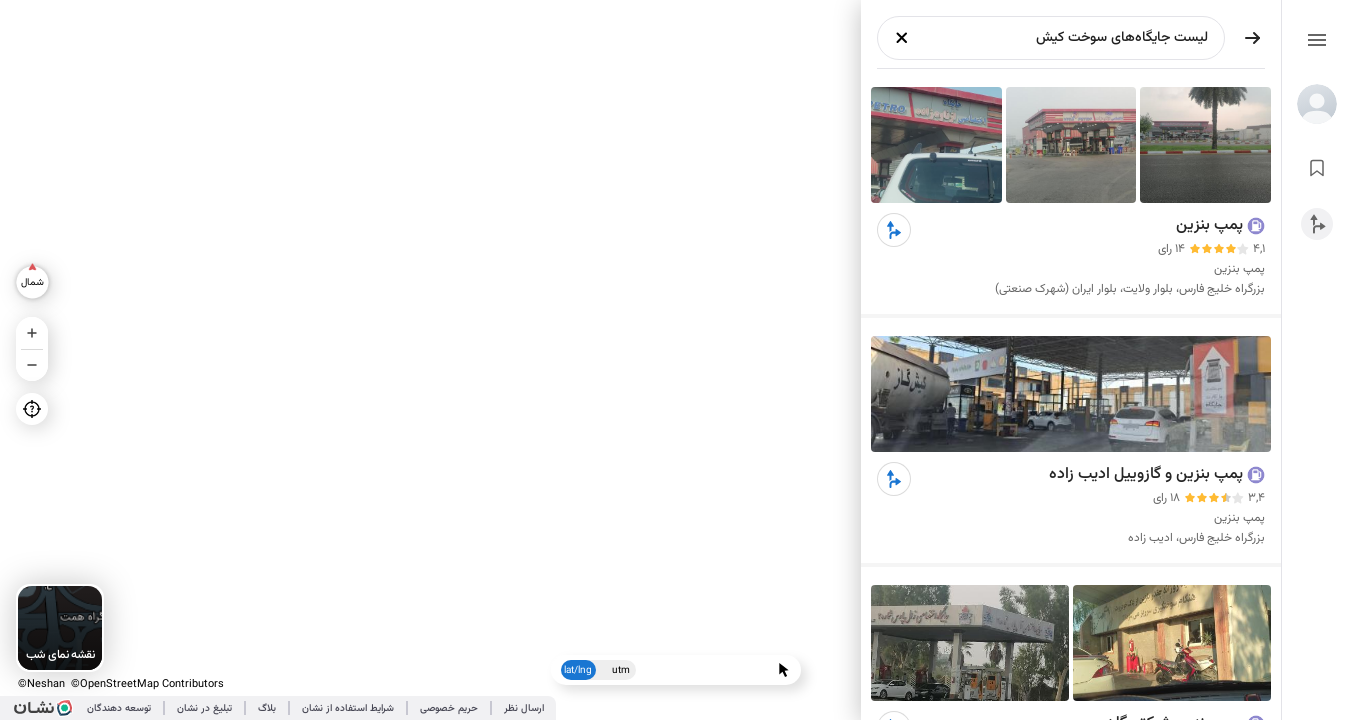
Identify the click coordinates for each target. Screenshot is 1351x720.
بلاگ (267, 708)
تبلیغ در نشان (204, 708)
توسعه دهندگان (119, 708)
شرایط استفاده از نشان (348, 708)
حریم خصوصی (449, 708)
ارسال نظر (524, 708)
